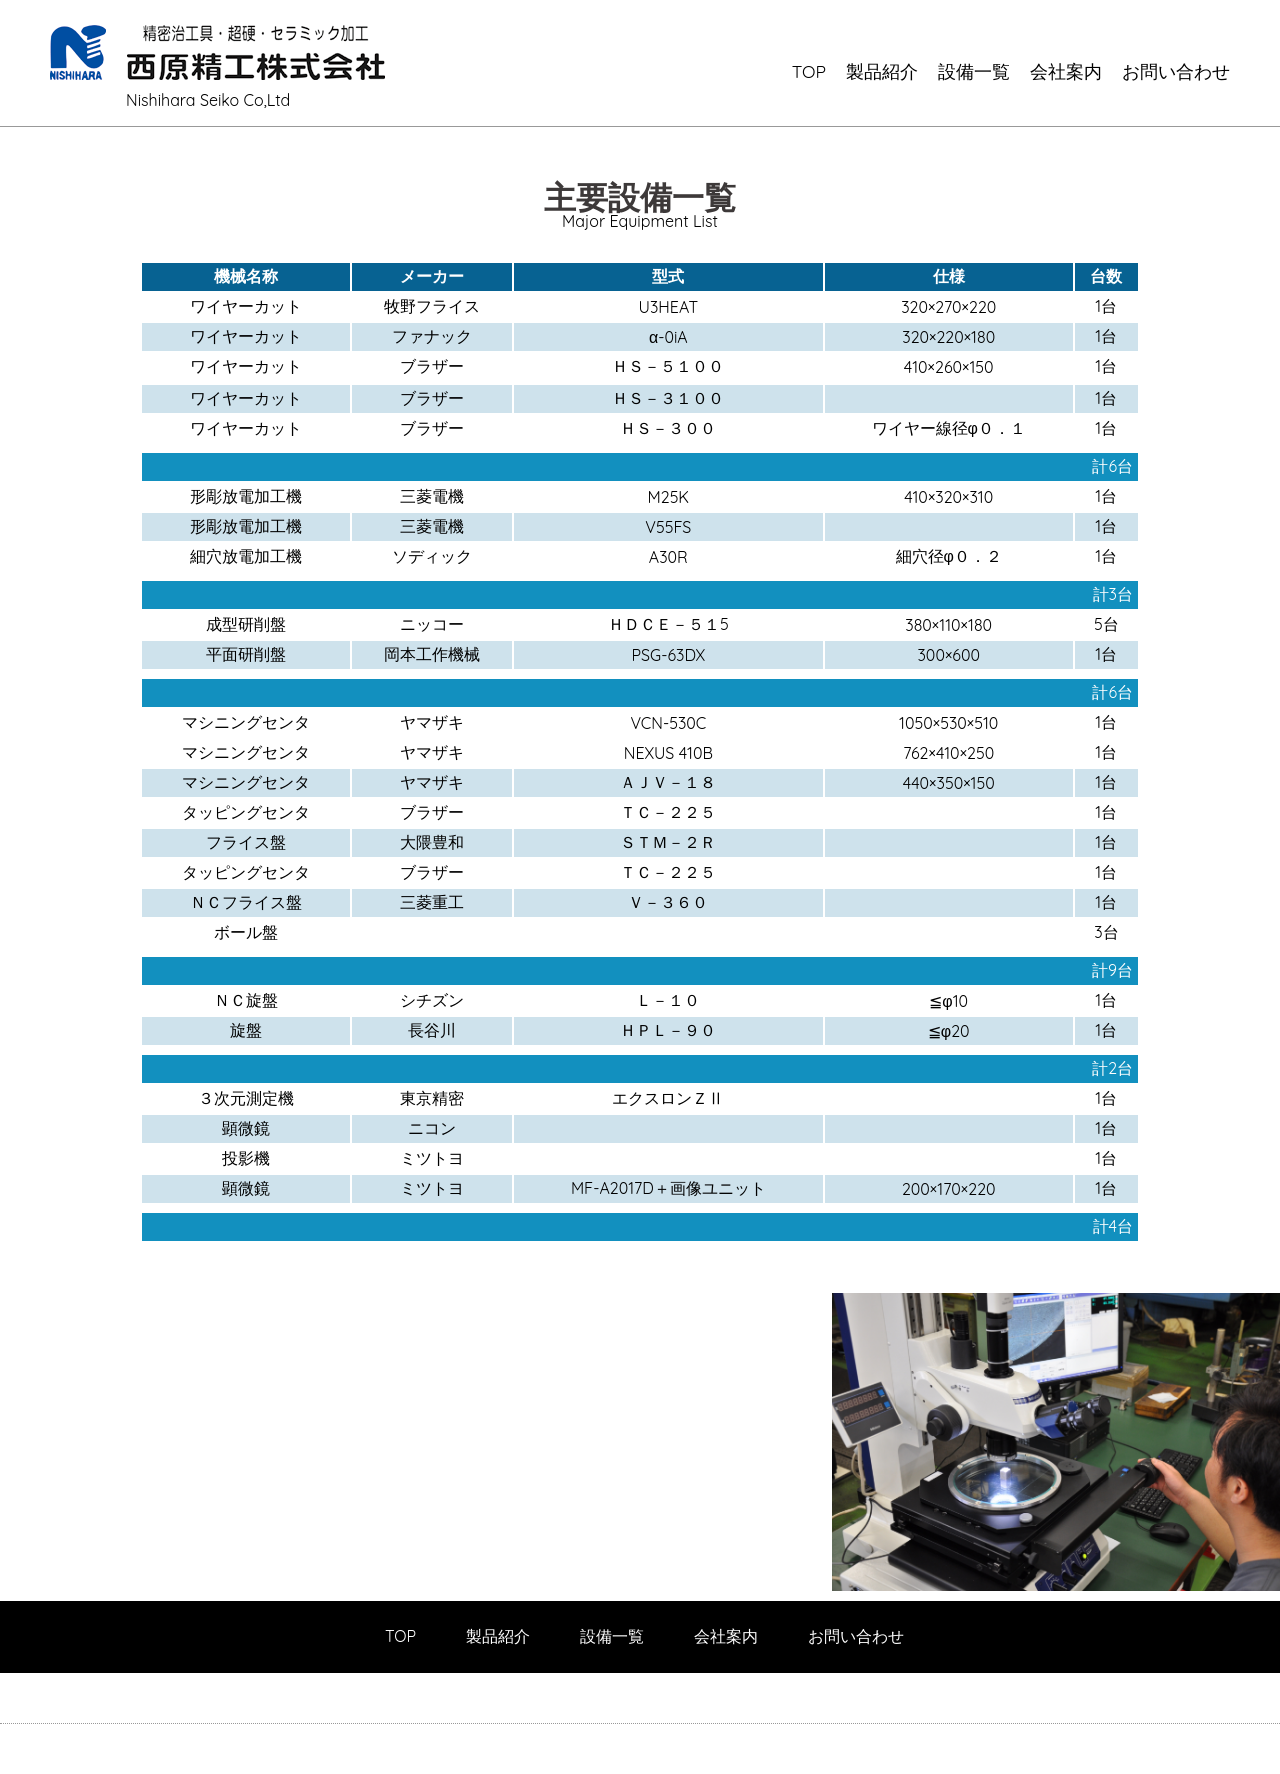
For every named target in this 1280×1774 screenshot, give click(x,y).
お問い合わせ (1176, 71)
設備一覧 (974, 71)
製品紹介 (882, 71)
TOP (809, 71)
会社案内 (1066, 71)
